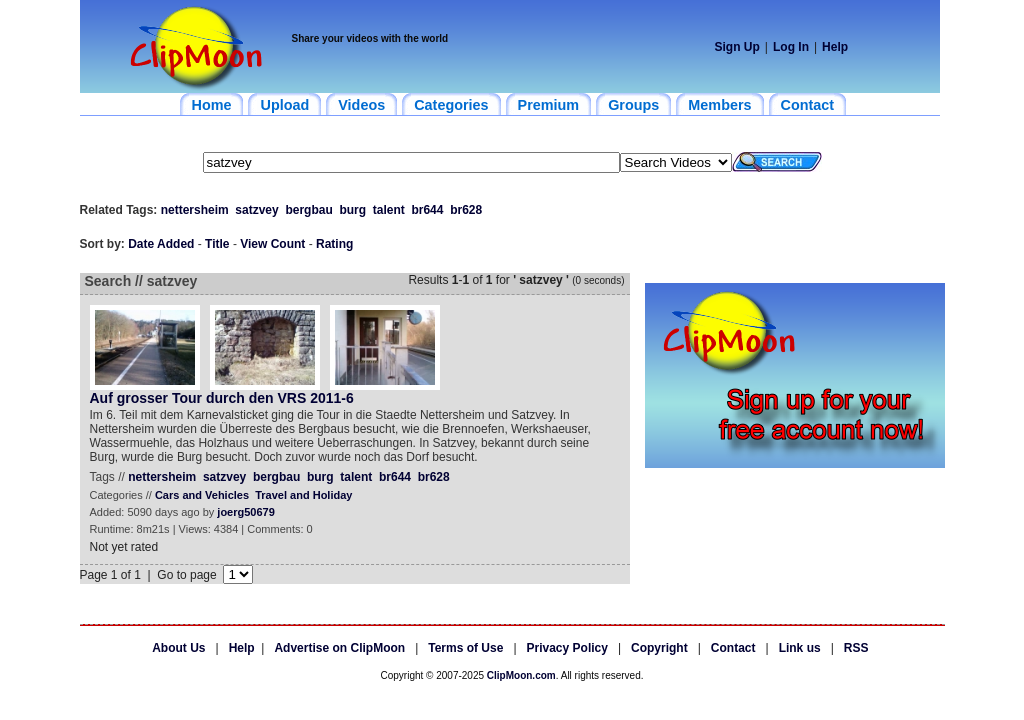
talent (389, 210)
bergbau (308, 210)
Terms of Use (465, 648)
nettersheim (195, 210)
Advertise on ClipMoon (339, 648)
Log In (791, 47)
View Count (272, 244)
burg (352, 210)
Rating (334, 244)
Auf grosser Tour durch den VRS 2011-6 (222, 398)
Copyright (659, 648)
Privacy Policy (567, 648)
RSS (856, 648)
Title (217, 244)
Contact (733, 648)
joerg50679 (245, 512)
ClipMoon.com (521, 675)
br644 (427, 210)
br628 (466, 210)
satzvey (256, 210)
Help (835, 47)
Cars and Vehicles (202, 495)
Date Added (161, 244)
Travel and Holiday (303, 495)
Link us (800, 648)
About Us (178, 648)
